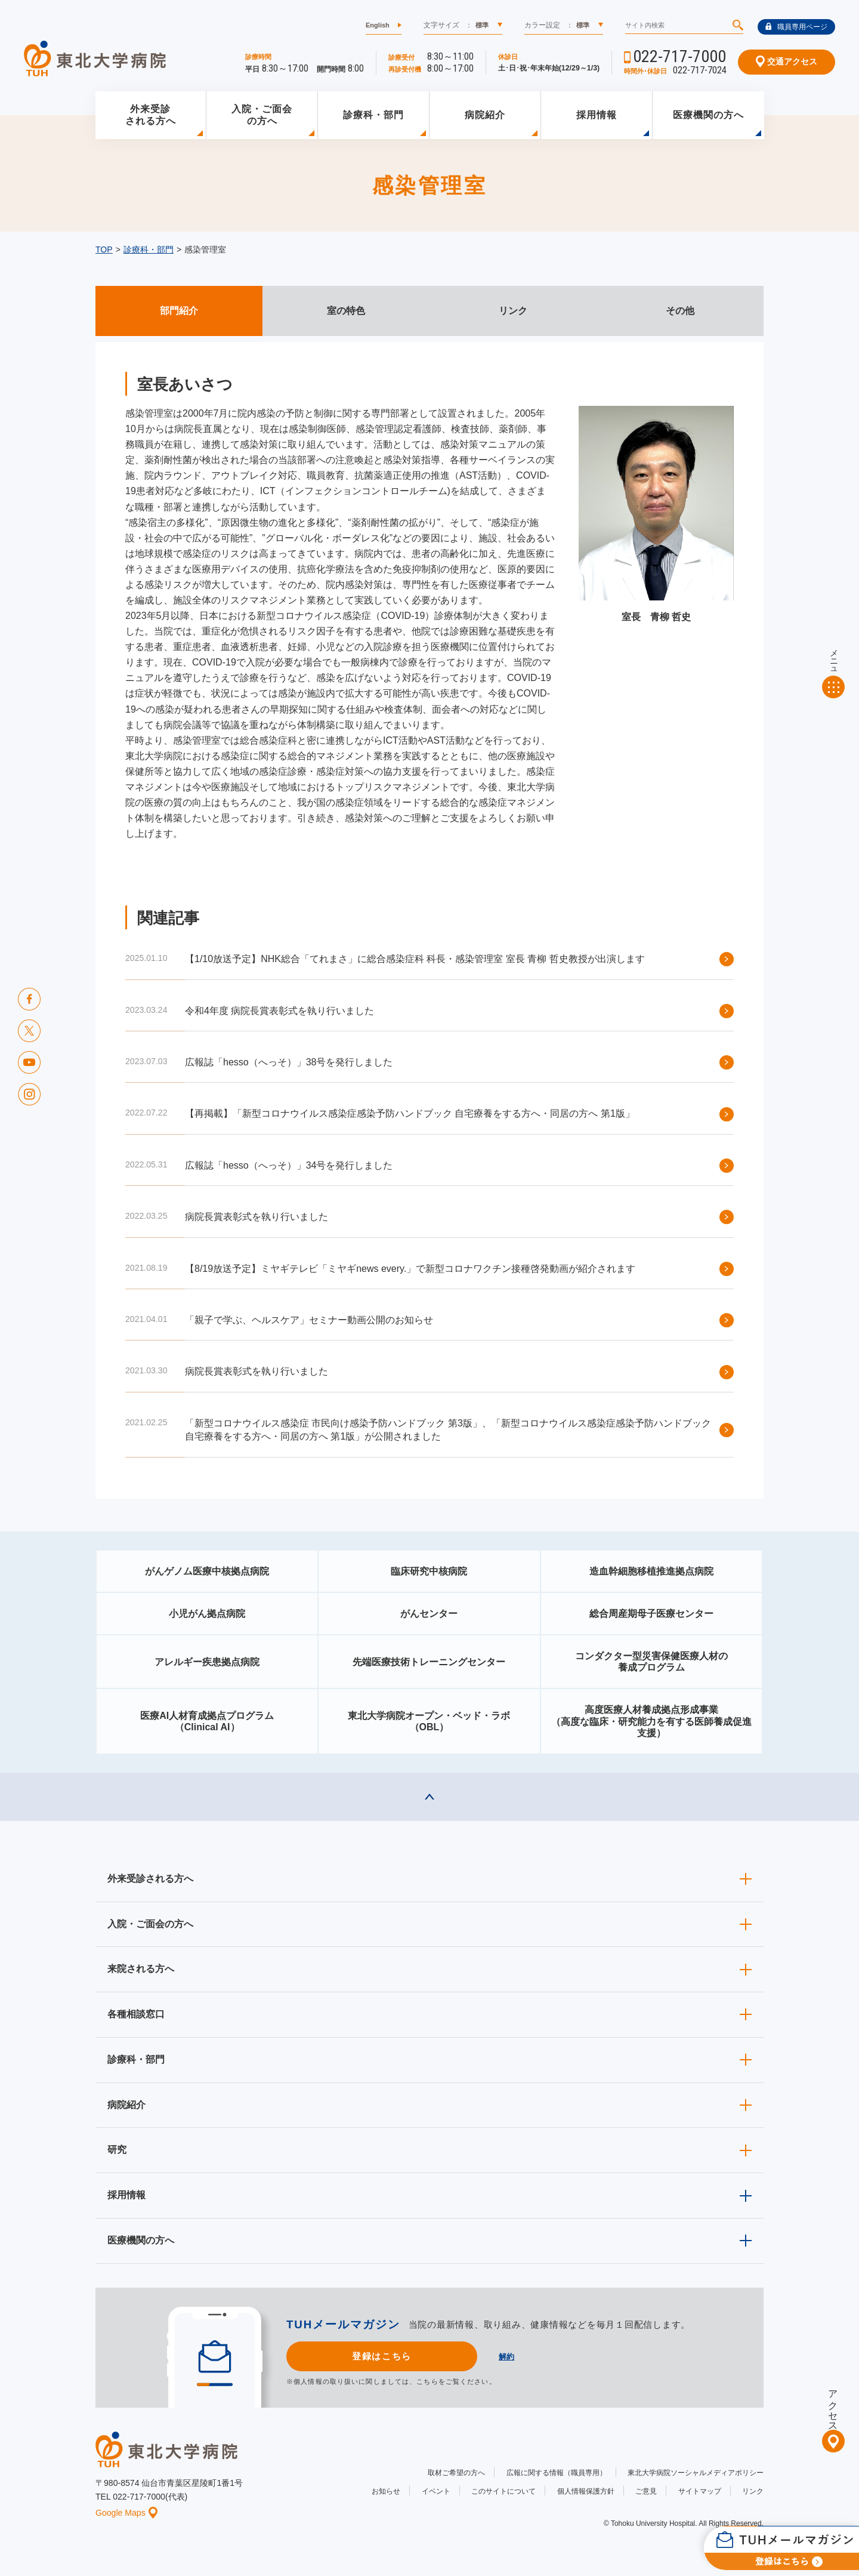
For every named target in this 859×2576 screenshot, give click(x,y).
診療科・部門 (373, 115)
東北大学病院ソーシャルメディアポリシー (696, 2473)
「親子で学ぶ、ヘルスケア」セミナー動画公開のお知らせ (309, 1320)
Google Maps (126, 2513)
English (378, 25)
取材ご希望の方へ (456, 2473)
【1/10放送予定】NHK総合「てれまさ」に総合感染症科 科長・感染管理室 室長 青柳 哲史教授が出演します (415, 959)
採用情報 (596, 115)
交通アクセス (786, 61)
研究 (116, 2149)
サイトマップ (699, 2491)
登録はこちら (381, 2356)
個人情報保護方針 (585, 2491)
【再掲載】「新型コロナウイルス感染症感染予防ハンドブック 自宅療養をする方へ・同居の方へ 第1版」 (410, 1113)
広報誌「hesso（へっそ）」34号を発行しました (289, 1165)
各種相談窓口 (136, 2014)
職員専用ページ (796, 27)
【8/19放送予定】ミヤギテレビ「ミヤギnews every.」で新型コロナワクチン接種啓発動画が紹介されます (410, 1269)
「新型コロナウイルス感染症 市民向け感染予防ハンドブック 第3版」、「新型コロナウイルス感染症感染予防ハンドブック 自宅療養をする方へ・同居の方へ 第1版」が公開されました (448, 1429)
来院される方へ (140, 1969)
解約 (506, 2356)
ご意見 (646, 2491)
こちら (427, 2381)
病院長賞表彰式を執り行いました (256, 1217)
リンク (753, 2491)
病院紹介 (485, 115)
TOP (104, 249)
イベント (436, 2491)
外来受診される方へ (150, 115)
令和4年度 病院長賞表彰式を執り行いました (279, 1011)
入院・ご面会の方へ (261, 115)
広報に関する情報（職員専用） (556, 2473)
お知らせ (386, 2491)
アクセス (833, 2405)
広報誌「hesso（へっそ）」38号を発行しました (289, 1062)
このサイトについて (503, 2491)
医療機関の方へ (708, 115)
